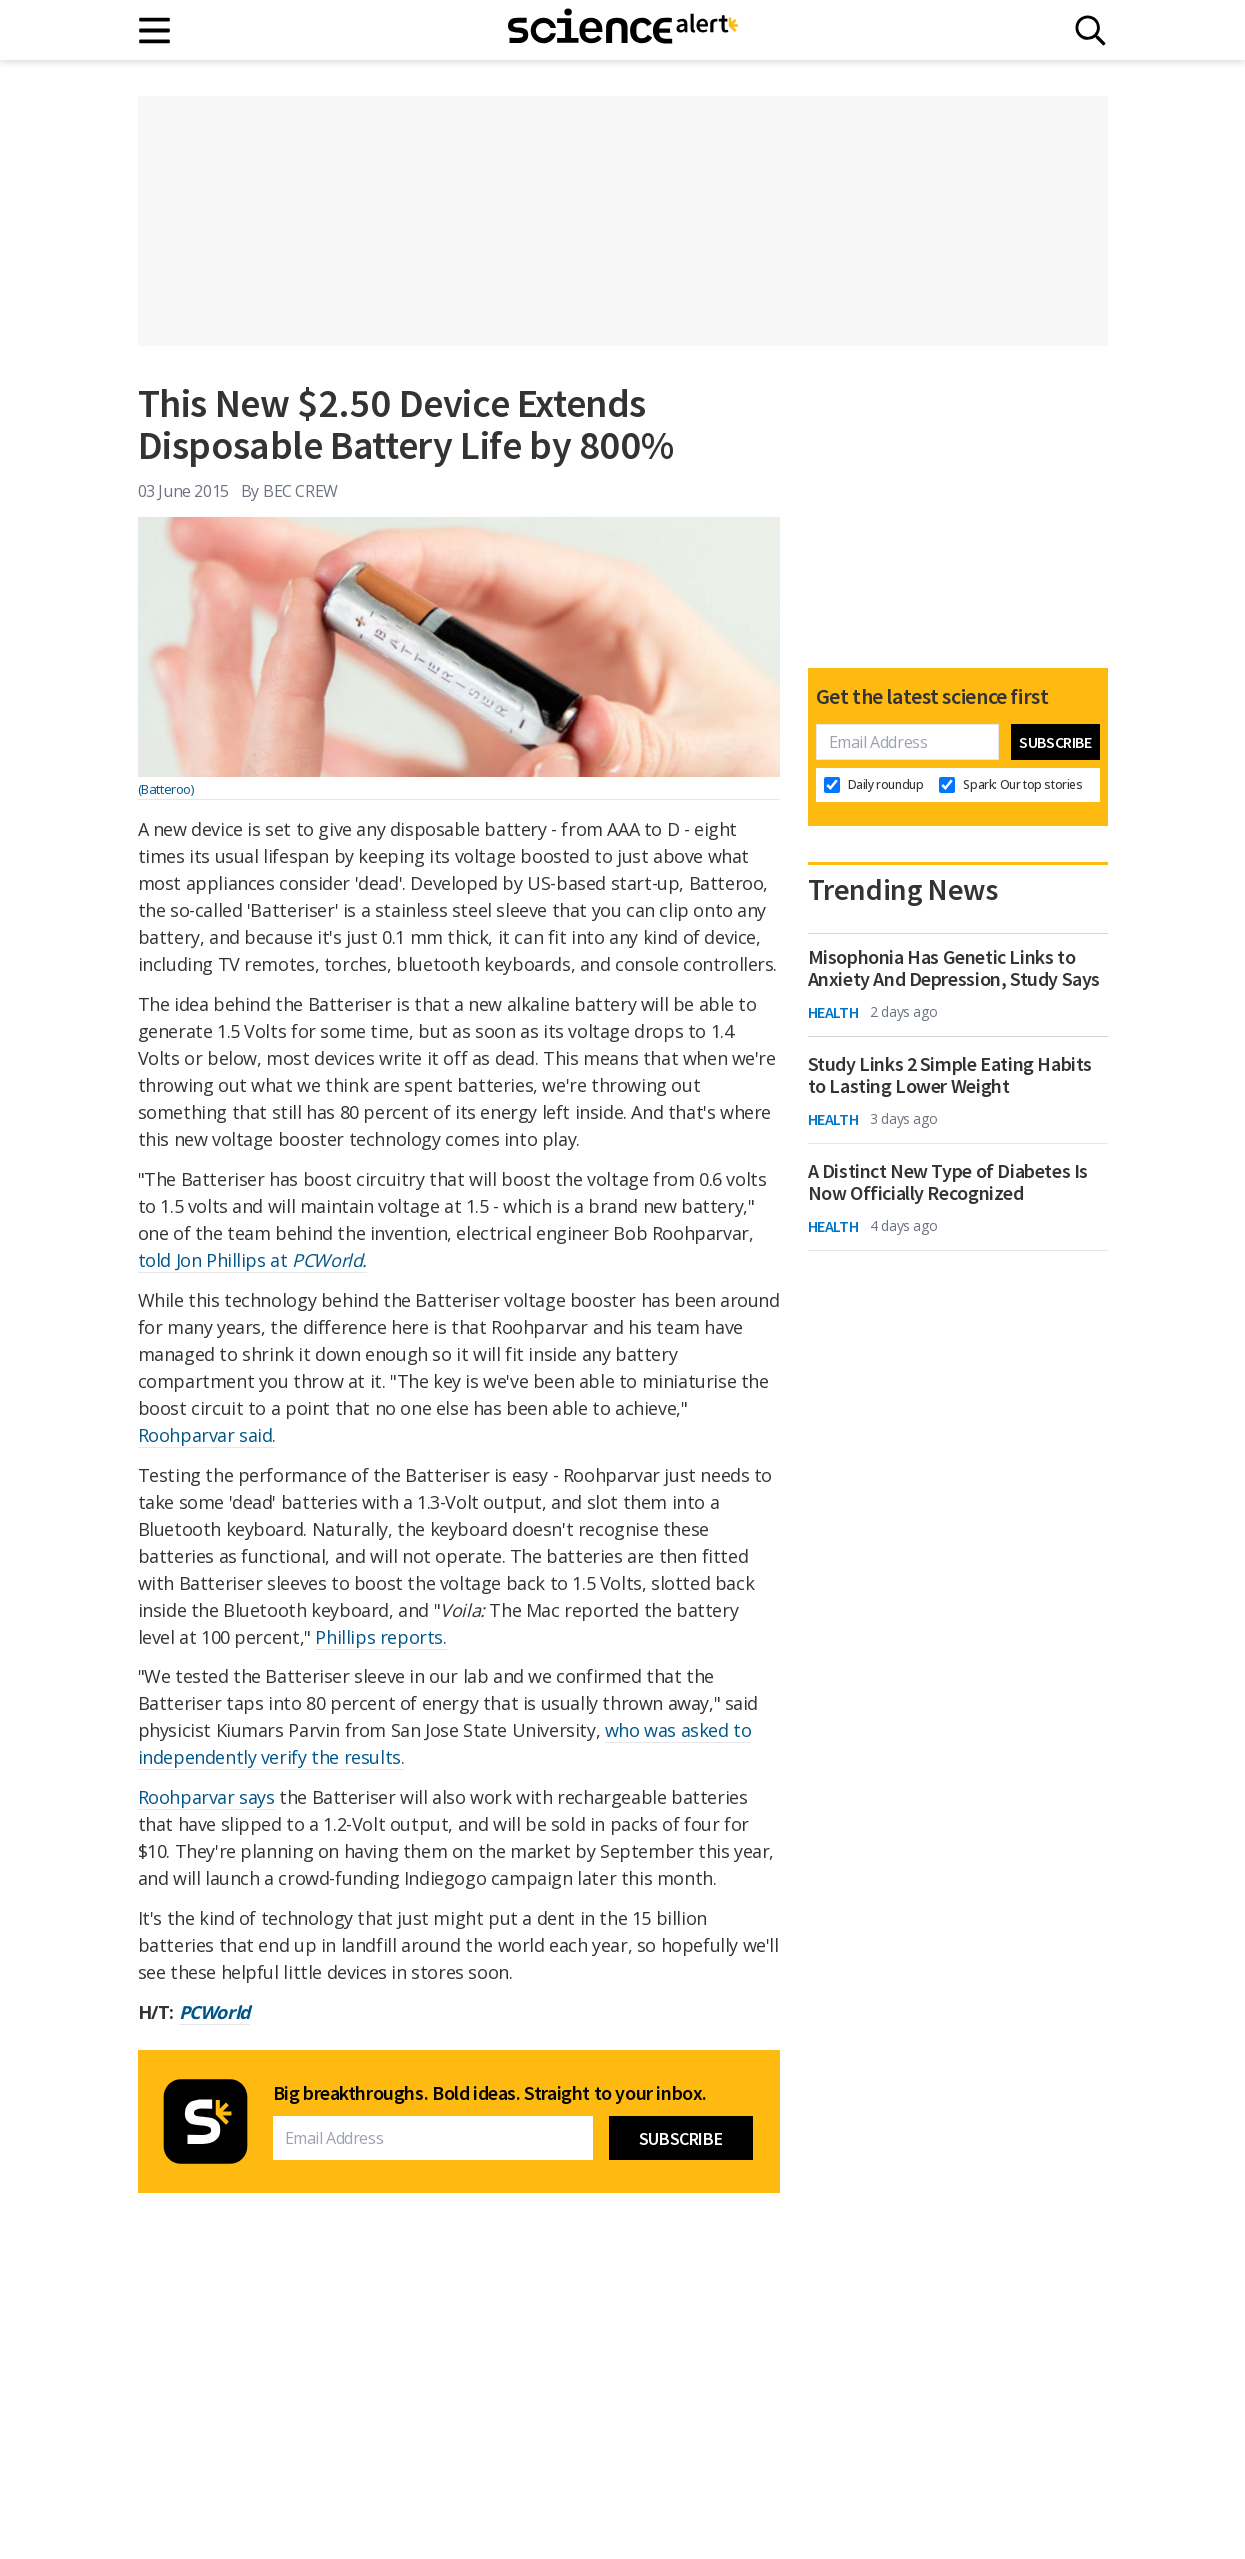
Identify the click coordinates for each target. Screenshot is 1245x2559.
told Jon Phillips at (252, 1260)
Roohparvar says (206, 1797)
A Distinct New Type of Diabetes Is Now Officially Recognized (948, 1182)
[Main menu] (155, 30)
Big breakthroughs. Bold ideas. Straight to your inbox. (490, 2093)
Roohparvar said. (207, 1435)
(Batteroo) (166, 789)
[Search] (1090, 30)
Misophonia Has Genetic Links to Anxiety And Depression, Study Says (954, 968)
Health (833, 1012)
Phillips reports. (380, 1637)
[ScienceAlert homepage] (623, 30)
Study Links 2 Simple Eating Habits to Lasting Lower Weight (950, 1075)
